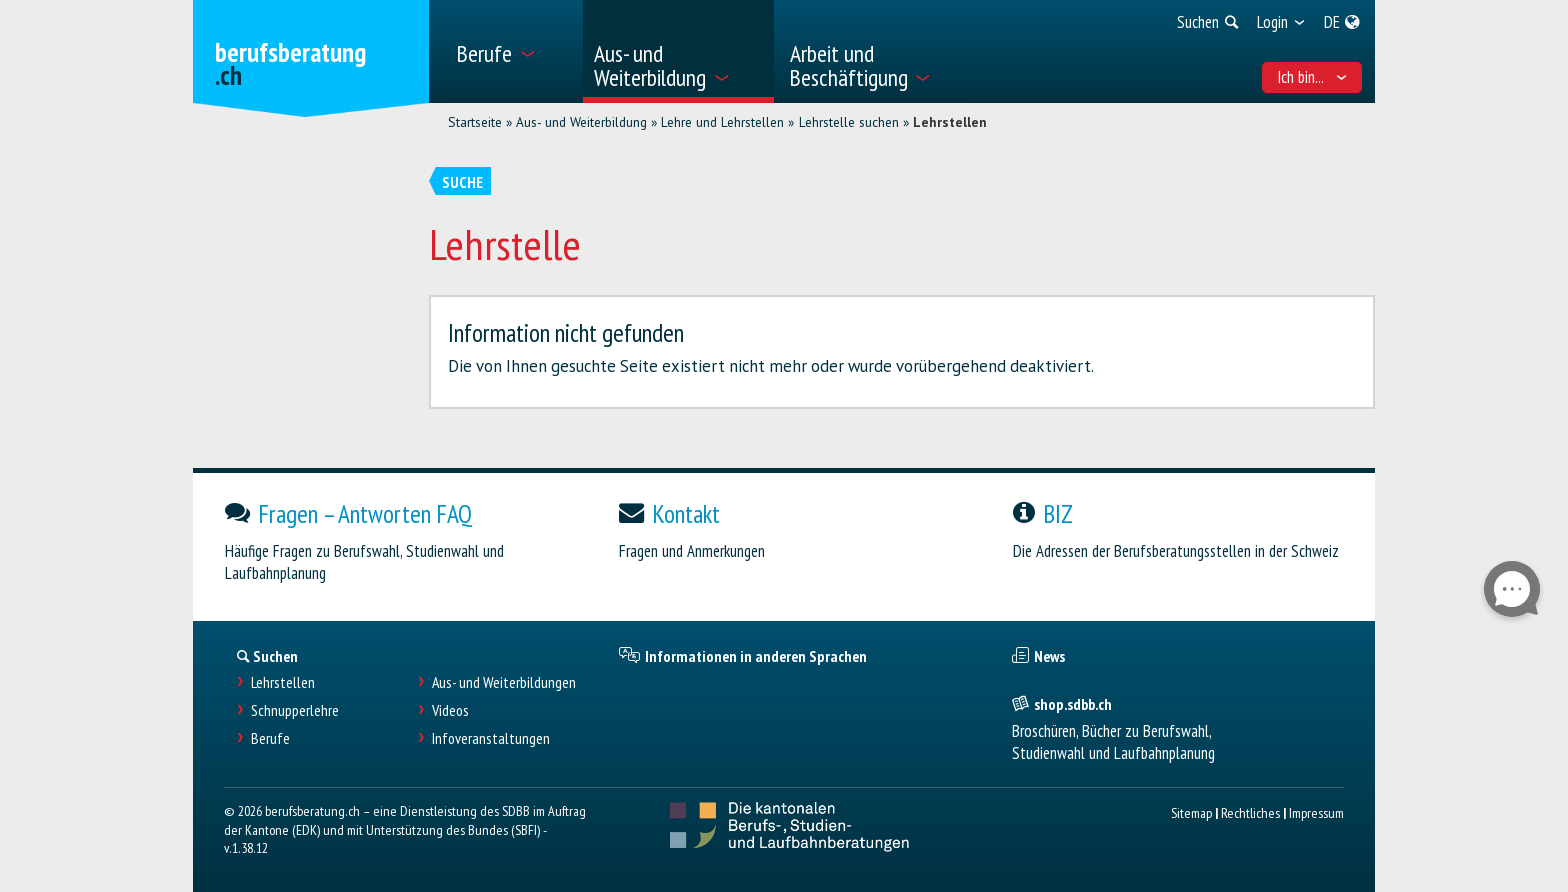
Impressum (1316, 812)
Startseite (475, 122)
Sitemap (1191, 812)
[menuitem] (512, 51)
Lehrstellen (950, 122)
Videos (450, 710)
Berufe (270, 738)
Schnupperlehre (295, 710)
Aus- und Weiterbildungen (504, 682)
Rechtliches (1250, 812)
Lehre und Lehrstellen (722, 122)
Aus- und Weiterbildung (581, 122)
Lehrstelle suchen (849, 122)
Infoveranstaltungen (491, 738)
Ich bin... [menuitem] (1312, 77)
